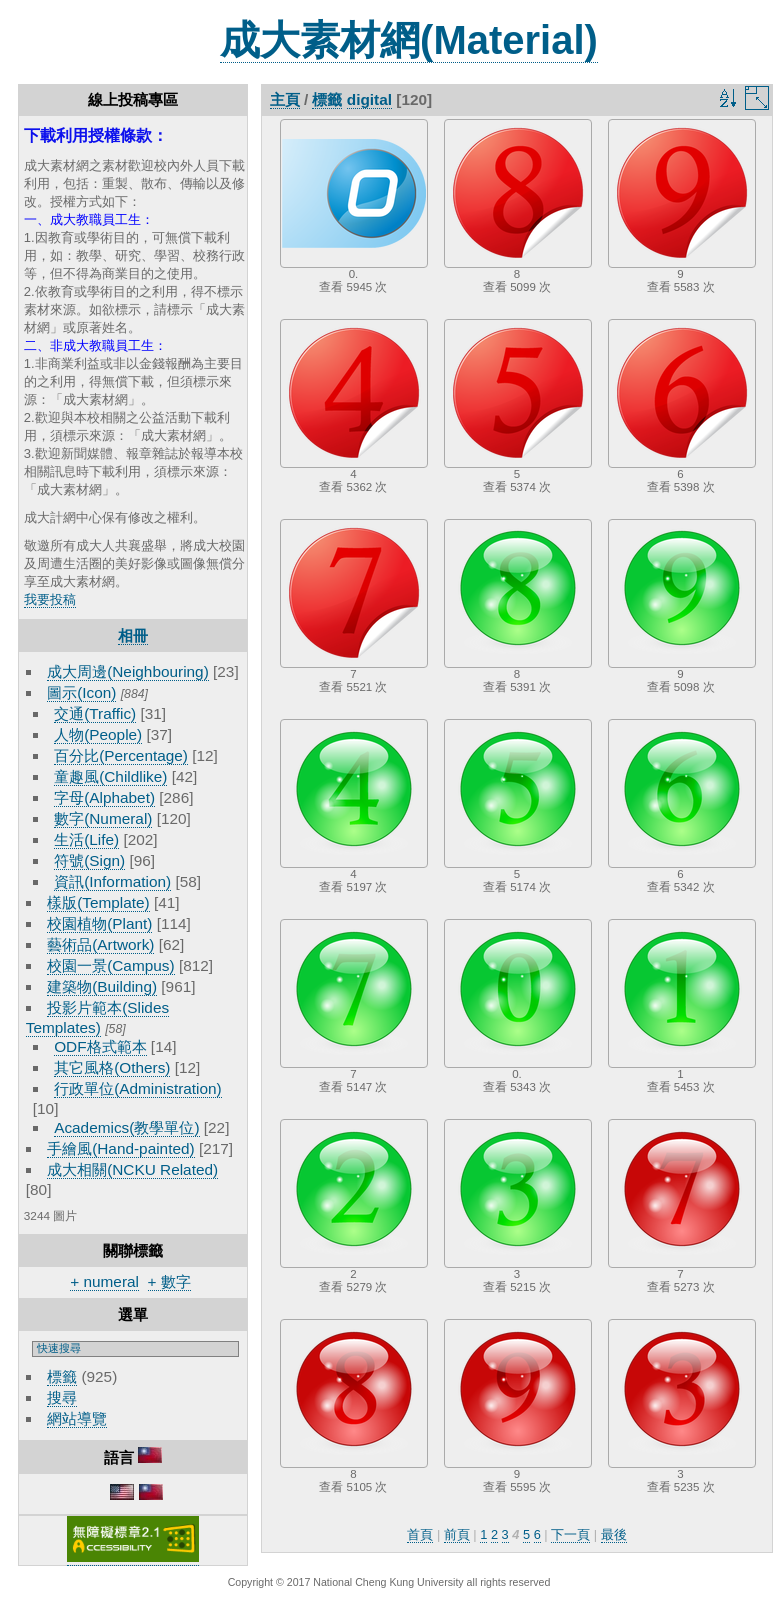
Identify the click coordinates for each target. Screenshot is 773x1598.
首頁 (420, 1534)
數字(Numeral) (103, 818)
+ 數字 (169, 1281)
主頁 (285, 99)
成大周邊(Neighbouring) (128, 671)
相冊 (133, 635)
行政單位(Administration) (138, 1088)
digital (369, 99)
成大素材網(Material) (409, 40)
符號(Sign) (89, 860)
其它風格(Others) (112, 1067)
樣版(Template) (98, 902)
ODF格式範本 (100, 1046)
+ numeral (104, 1281)
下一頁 (570, 1534)
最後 (614, 1534)
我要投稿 (50, 599)
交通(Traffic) (95, 713)
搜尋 (62, 1397)
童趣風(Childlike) (110, 776)
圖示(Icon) (81, 692)
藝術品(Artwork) (100, 944)
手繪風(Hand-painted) (120, 1148)
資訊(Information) (112, 881)
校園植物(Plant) (99, 923)
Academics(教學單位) (126, 1127)
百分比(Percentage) (121, 755)
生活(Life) (86, 839)
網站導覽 (77, 1418)
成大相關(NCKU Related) (132, 1169)
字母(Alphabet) (104, 797)
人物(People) (98, 734)
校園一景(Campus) (110, 965)
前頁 (457, 1534)
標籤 (62, 1376)
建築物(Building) (102, 986)
